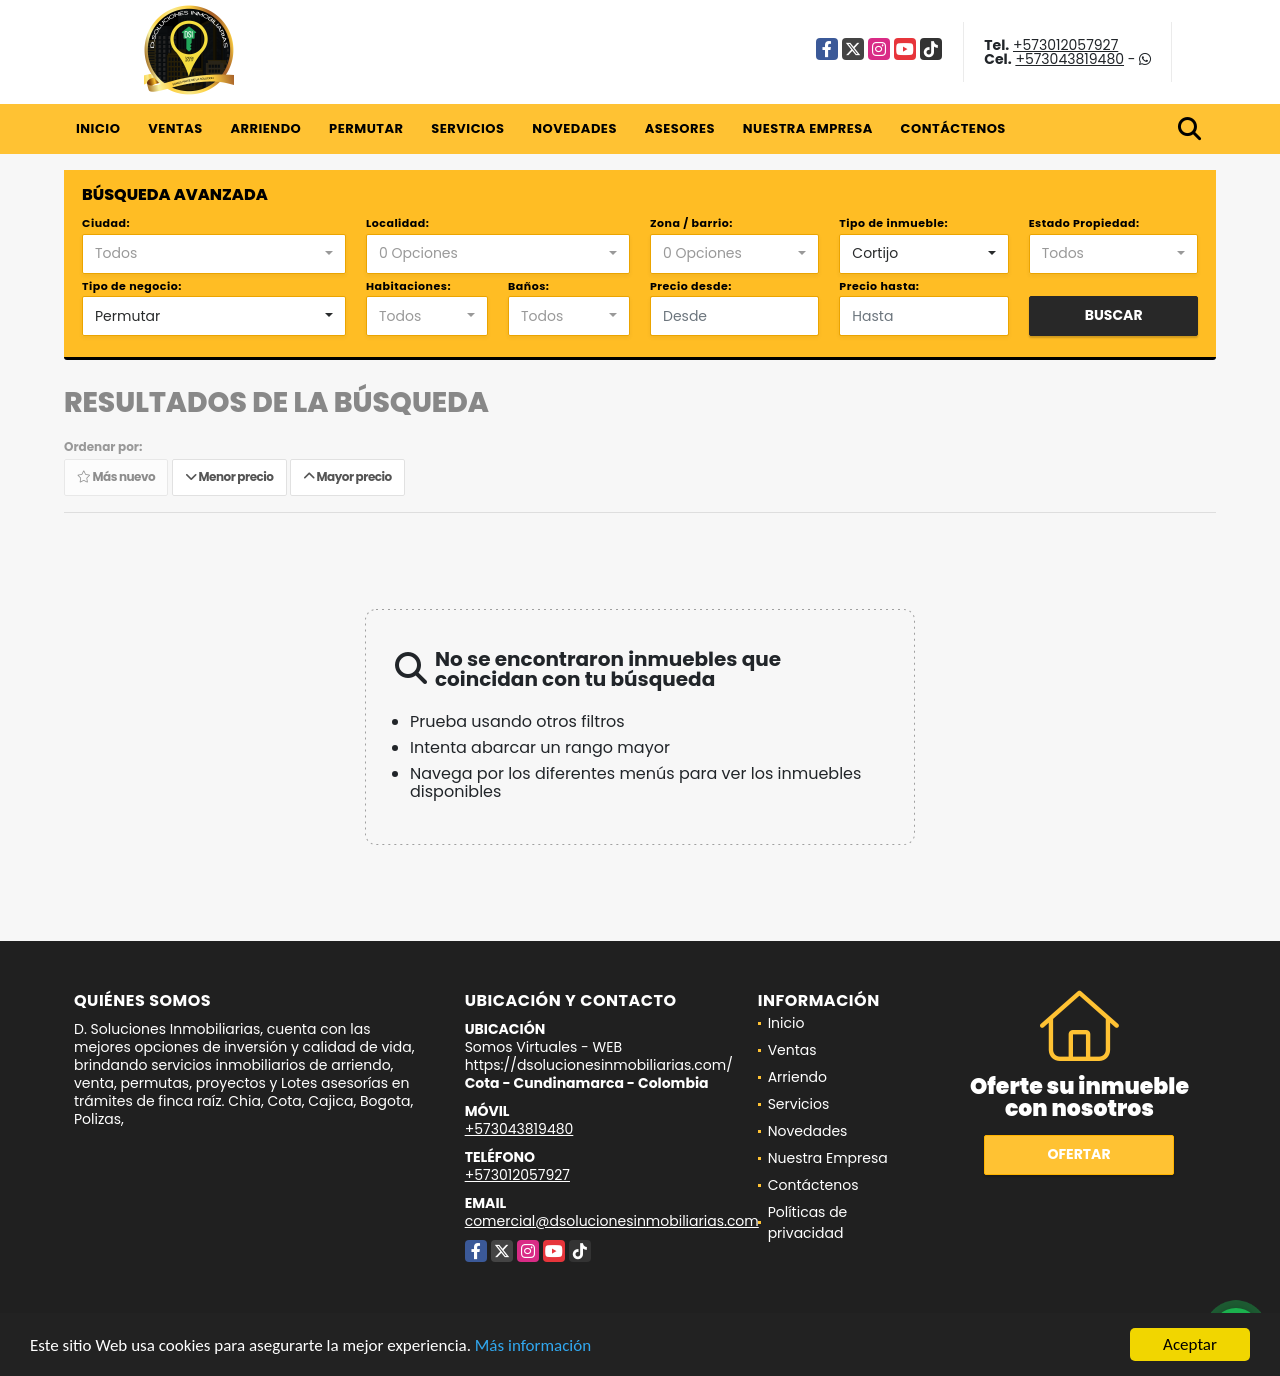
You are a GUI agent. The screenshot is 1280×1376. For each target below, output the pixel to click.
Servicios (467, 128)
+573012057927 (1065, 45)
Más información (533, 1345)
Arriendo (265, 128)
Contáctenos (953, 128)
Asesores (680, 128)
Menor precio (229, 476)
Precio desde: (691, 286)
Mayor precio (347, 476)
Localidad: (397, 223)
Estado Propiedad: (1084, 223)
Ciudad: (106, 223)
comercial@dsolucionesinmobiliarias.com (612, 1221)
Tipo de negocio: (132, 286)
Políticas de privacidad (808, 1222)
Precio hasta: (879, 286)
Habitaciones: (408, 286)
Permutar (366, 128)
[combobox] (214, 254)
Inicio (98, 128)
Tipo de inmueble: (893, 223)
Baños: (528, 286)
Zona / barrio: (691, 223)
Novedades (574, 128)
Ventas (175, 128)
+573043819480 (1069, 59)
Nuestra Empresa (808, 128)
